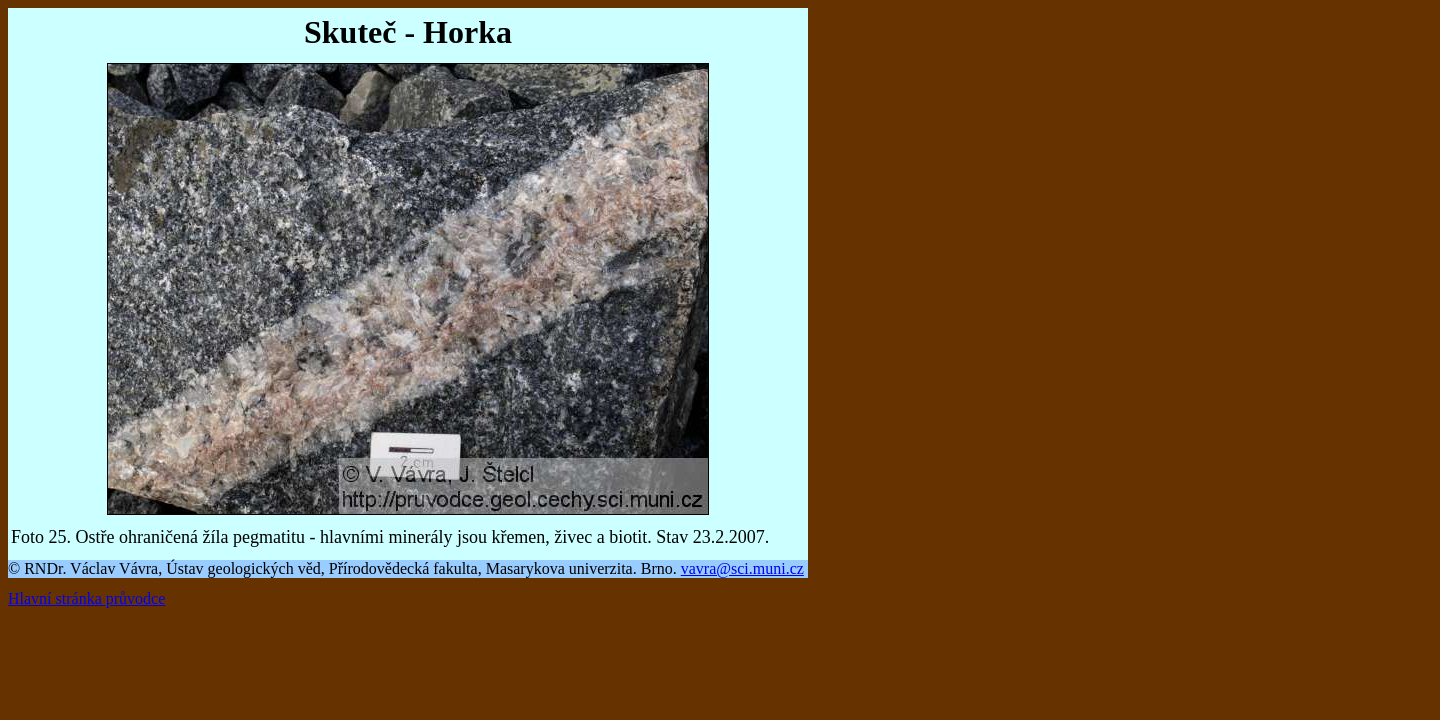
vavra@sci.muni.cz (742, 568)
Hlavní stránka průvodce (86, 598)
